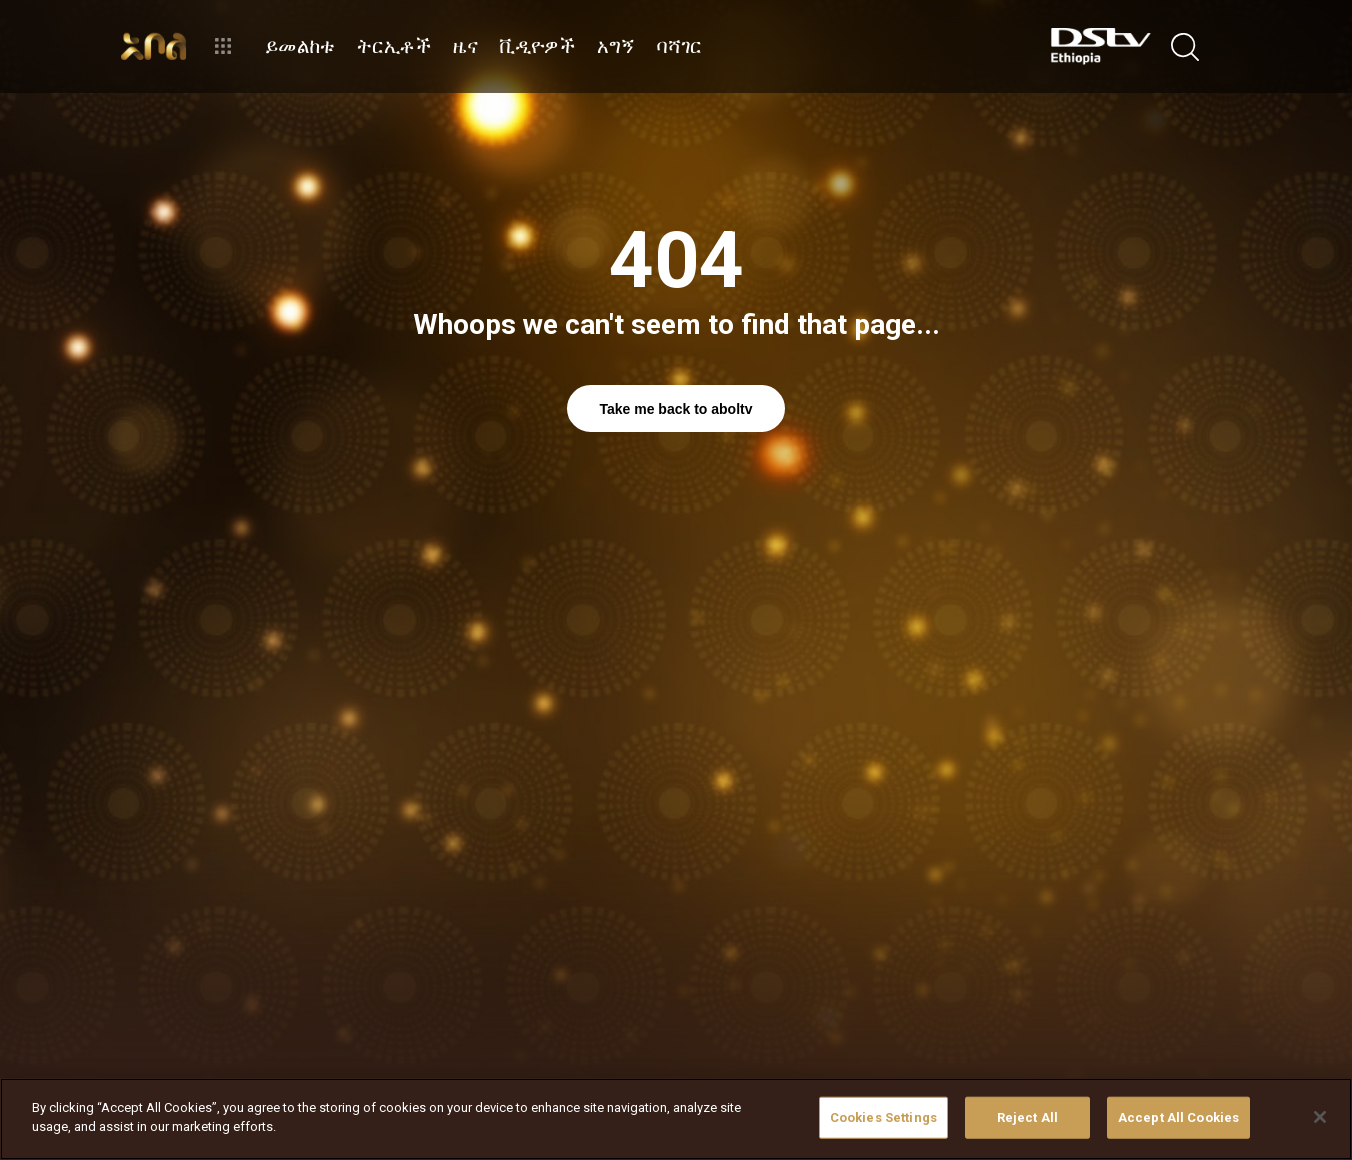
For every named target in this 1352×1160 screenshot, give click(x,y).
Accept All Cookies (1178, 1117)
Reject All (1027, 1117)
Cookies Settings (883, 1117)
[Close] (1320, 1117)
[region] (676, 1119)
